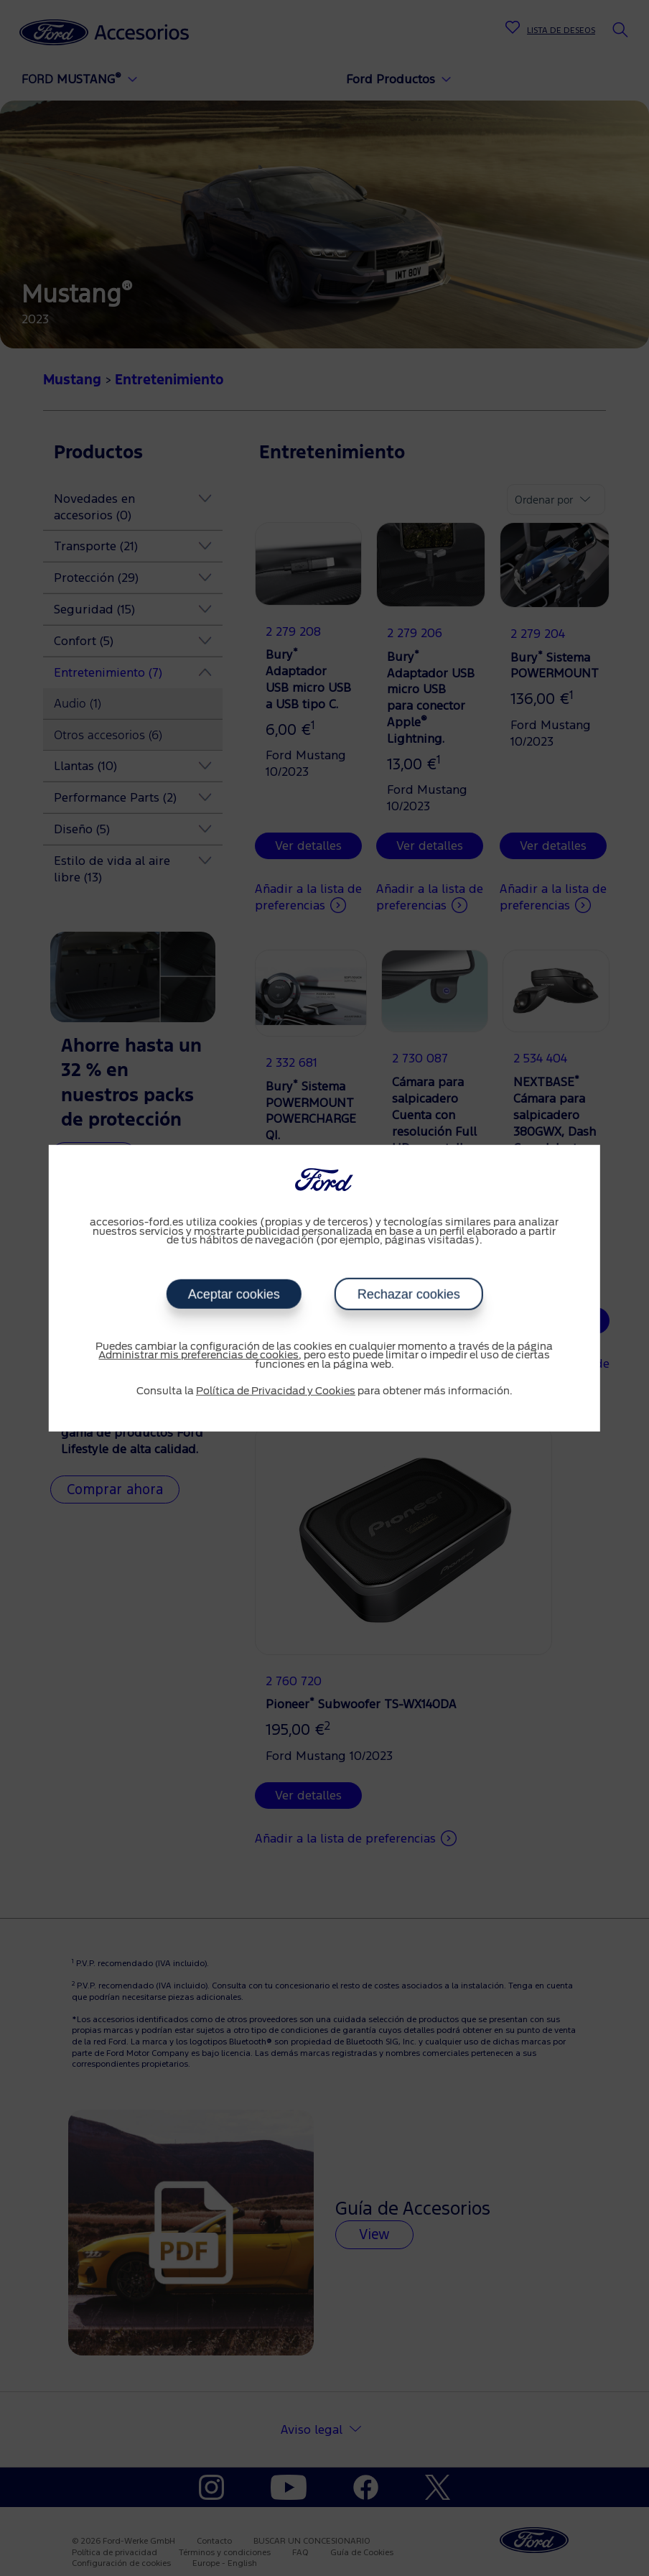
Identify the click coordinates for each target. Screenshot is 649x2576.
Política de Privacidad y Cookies (275, 1391)
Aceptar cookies (233, 1294)
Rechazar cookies (408, 1294)
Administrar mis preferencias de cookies (198, 1355)
